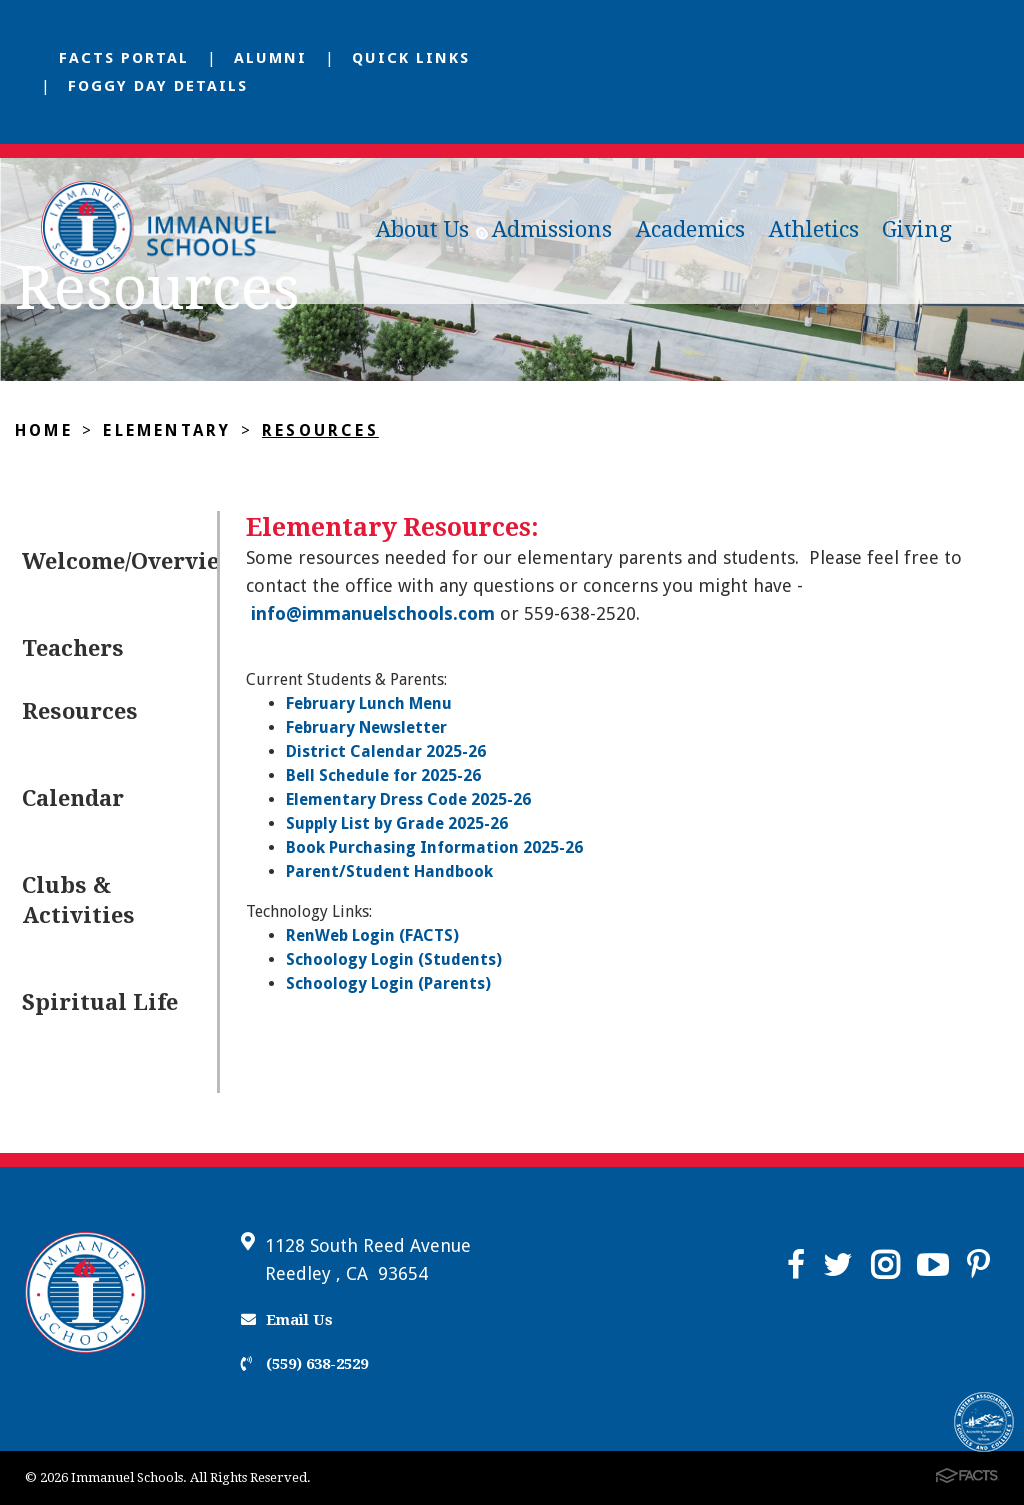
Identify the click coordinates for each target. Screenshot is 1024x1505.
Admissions (552, 229)
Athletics (814, 229)
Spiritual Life (100, 1002)
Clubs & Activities (78, 900)
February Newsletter (366, 727)
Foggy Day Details (158, 86)
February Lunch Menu (369, 703)
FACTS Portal (124, 58)
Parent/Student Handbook (389, 871)
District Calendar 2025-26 (386, 751)
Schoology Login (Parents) (388, 983)
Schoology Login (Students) (394, 959)
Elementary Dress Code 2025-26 (408, 799)
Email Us (287, 1320)
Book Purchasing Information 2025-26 (434, 847)
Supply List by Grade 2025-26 (397, 823)
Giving (917, 229)
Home (44, 430)
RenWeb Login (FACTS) (372, 935)
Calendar (73, 798)
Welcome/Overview (119, 561)
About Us (422, 229)
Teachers (73, 648)
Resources (320, 430)
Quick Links (411, 58)
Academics (690, 229)
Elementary (167, 430)
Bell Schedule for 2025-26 (383, 775)
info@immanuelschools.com (373, 613)
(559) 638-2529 (304, 1364)
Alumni (270, 58)
